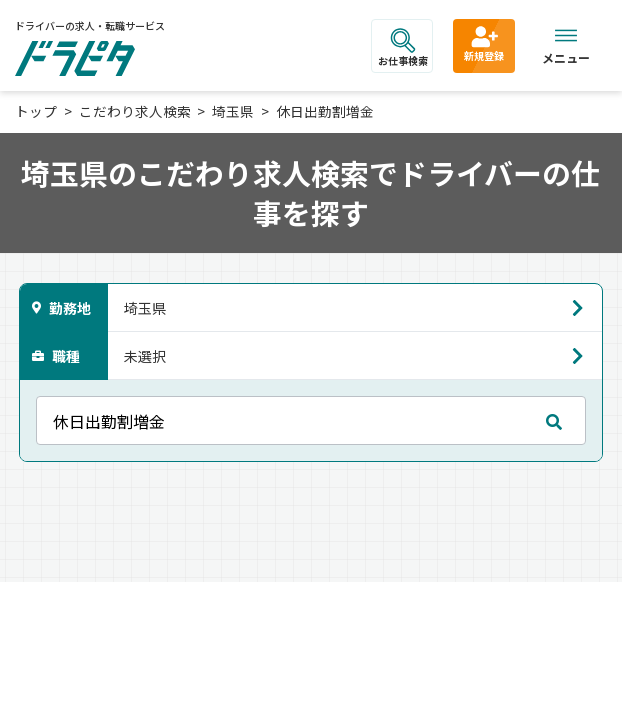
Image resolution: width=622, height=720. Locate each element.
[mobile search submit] (554, 421)
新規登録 (484, 43)
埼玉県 (233, 111)
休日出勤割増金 (325, 111)
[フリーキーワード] (311, 420)
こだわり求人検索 (135, 111)
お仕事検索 (403, 48)
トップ (36, 111)
